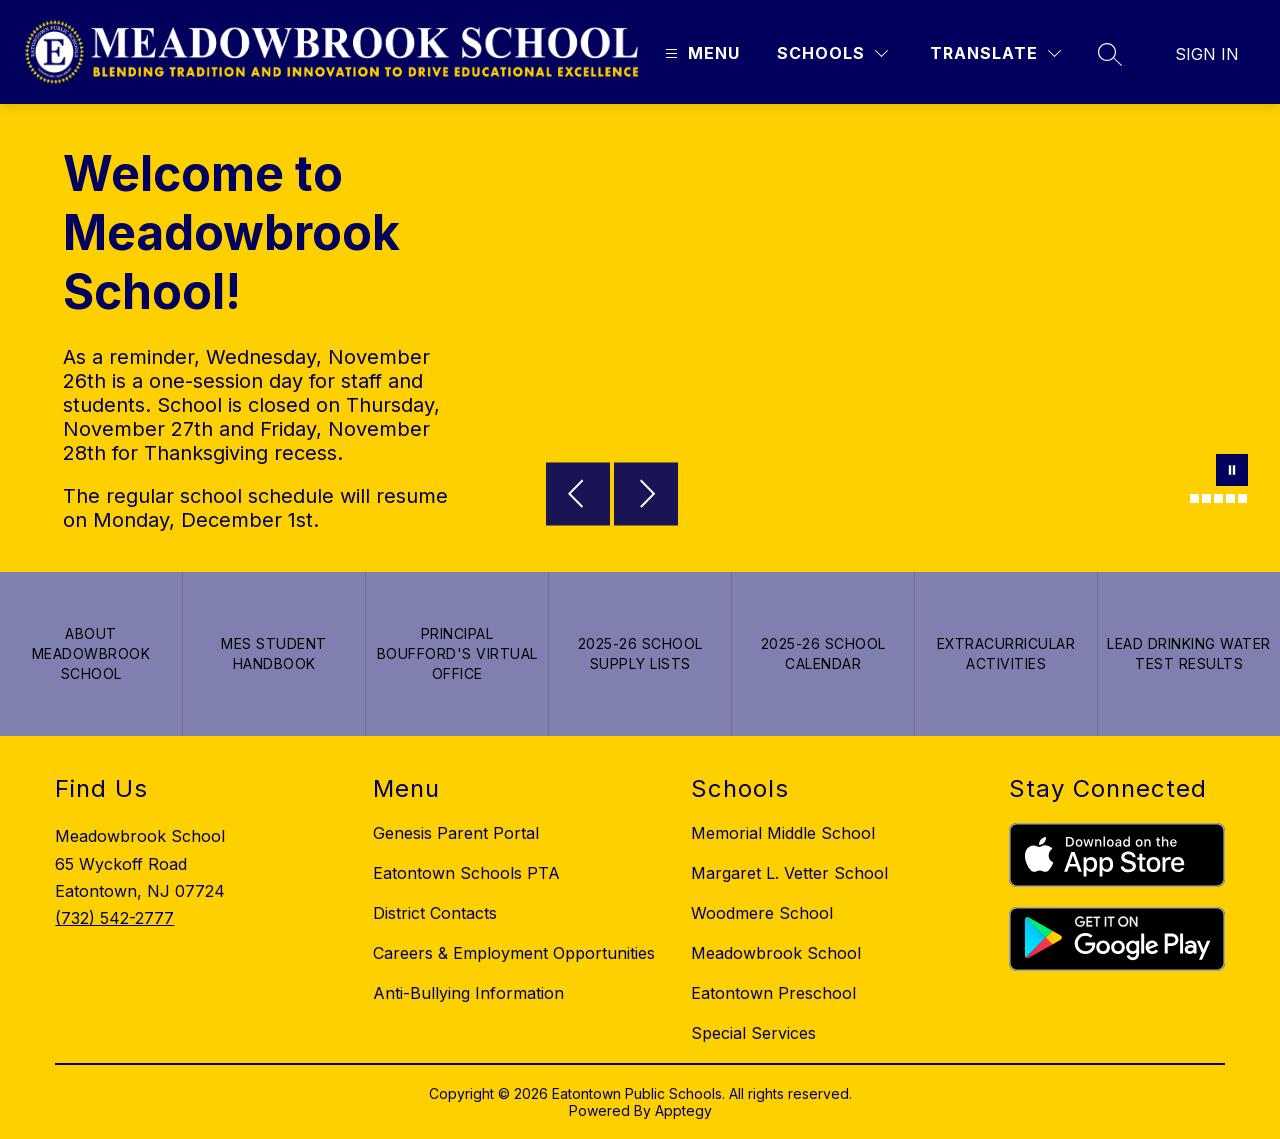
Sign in (1207, 54)
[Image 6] (1242, 498)
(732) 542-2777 (114, 918)
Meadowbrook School (776, 953)
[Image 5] (1230, 498)
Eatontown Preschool (773, 993)
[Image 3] (1206, 498)
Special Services (753, 1033)
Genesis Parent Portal (456, 833)
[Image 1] (1182, 498)
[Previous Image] (578, 496)
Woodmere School (762, 913)
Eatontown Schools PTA (466, 873)
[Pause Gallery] (1232, 472)
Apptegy (683, 1110)
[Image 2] (1194, 498)
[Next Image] (646, 496)
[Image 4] (1218, 498)
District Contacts (435, 913)
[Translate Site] (995, 53)
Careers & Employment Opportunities (514, 953)
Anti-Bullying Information (468, 993)
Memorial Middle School (783, 833)
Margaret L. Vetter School (789, 873)
